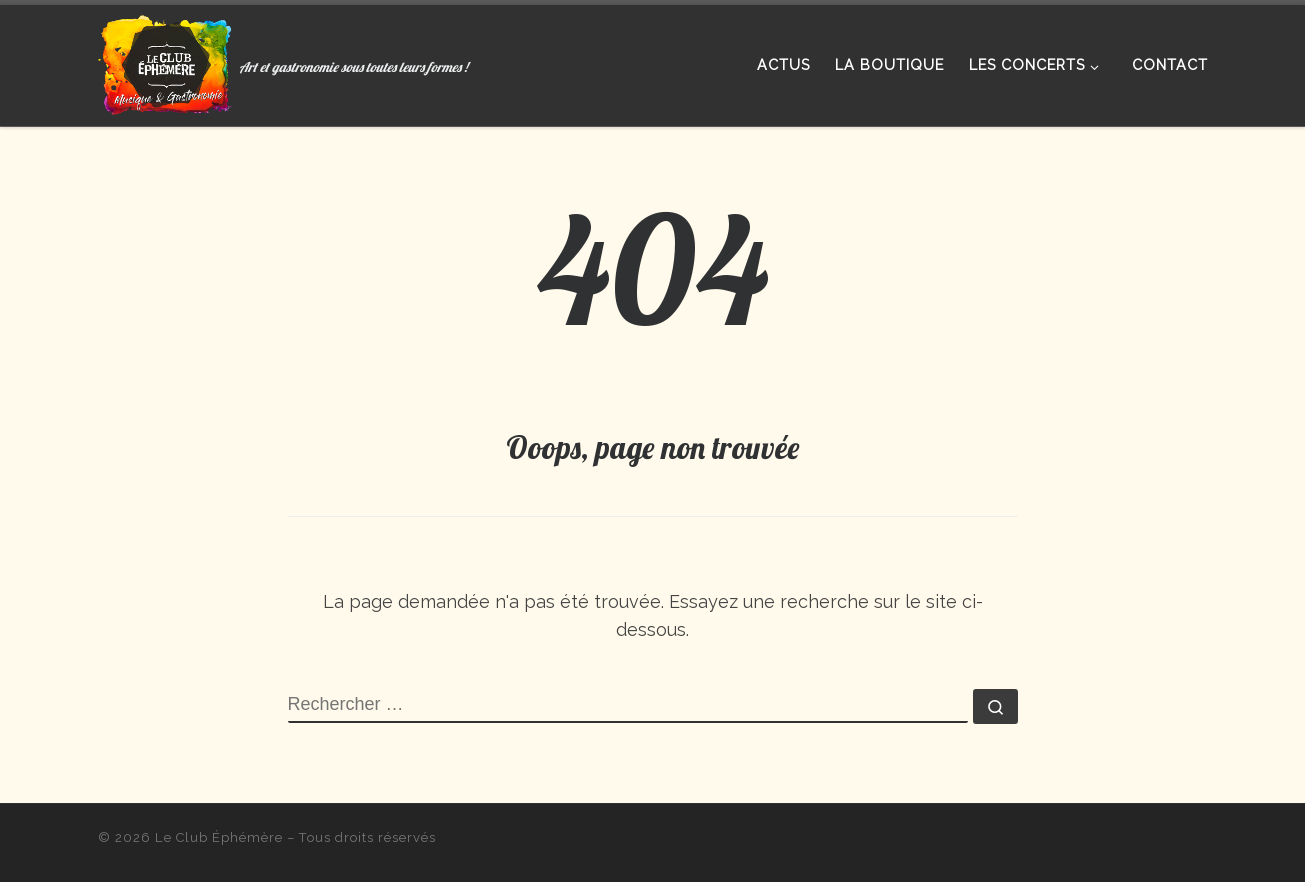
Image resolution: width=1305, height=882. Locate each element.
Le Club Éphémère (219, 837)
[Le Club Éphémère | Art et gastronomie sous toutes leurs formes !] (165, 60)
